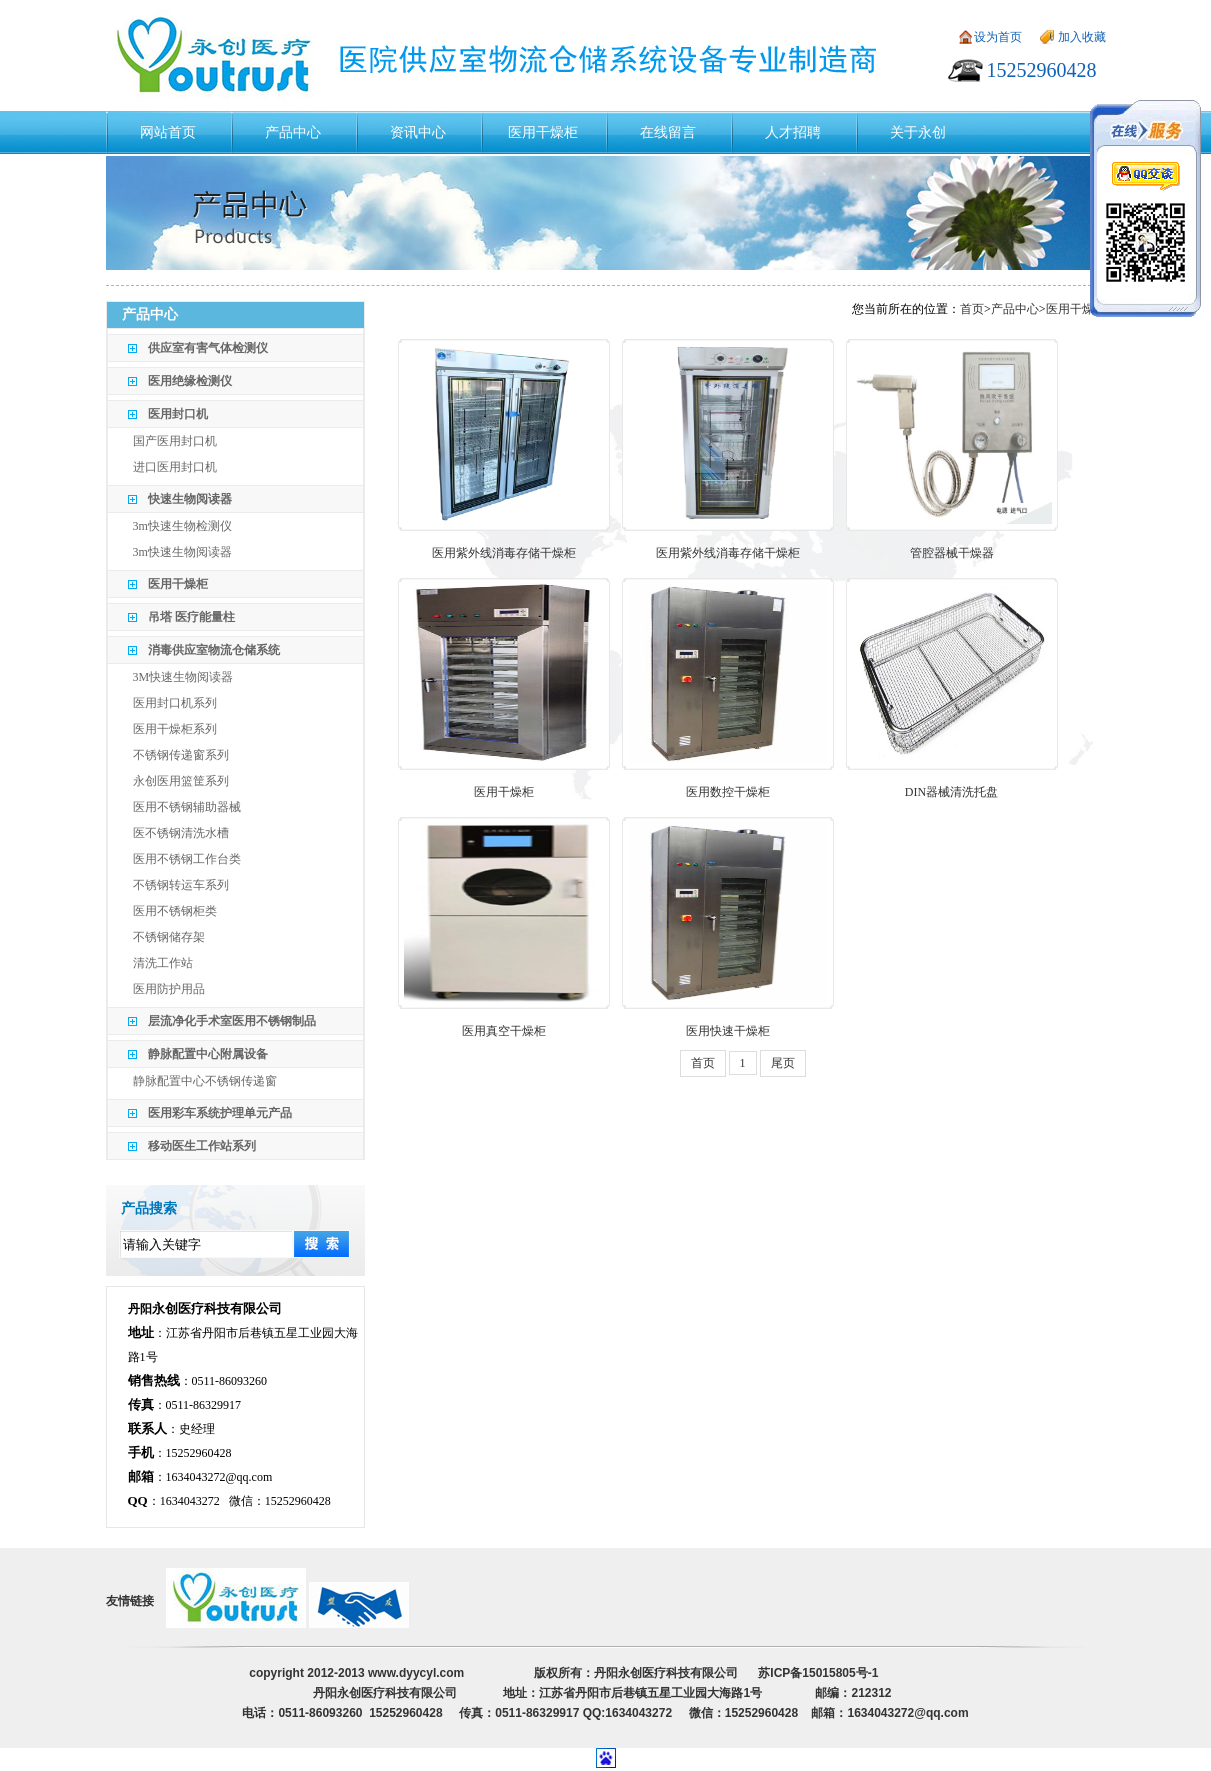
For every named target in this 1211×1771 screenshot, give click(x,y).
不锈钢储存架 (169, 937)
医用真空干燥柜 (504, 1031)
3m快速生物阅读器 (182, 552)
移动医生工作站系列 (202, 1146)
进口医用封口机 (175, 467)
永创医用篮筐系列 (181, 781)
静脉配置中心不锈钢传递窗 (205, 1081)
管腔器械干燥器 (952, 553)
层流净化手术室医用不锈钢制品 (232, 1021)
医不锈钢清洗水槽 (181, 833)
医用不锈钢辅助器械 (187, 807)
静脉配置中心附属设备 (208, 1054)
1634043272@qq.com (219, 1477)
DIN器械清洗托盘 (951, 792)
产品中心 (1015, 309)
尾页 (783, 1063)
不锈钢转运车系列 (181, 885)
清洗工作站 (163, 963)
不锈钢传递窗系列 (181, 755)
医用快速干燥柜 (728, 1031)
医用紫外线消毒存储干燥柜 (504, 553)
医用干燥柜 (178, 584)
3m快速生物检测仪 (182, 526)
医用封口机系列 (175, 703)
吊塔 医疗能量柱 (191, 617)
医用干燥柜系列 (175, 729)
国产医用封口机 (175, 441)
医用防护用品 (169, 989)
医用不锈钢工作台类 (187, 859)
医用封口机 (178, 414)
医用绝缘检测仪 (190, 381)
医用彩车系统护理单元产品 (220, 1113)
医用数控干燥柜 (728, 792)
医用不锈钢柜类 (175, 911)
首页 (972, 309)
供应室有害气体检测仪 (208, 348)
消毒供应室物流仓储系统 (214, 650)
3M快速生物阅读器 (183, 677)
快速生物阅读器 (190, 499)
